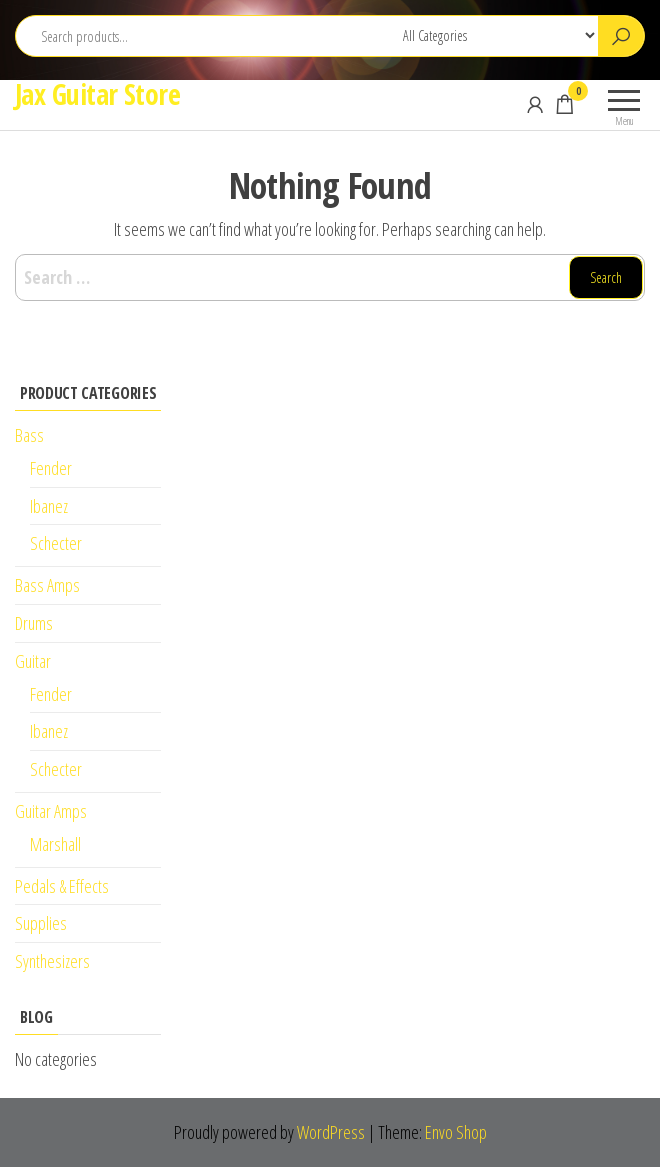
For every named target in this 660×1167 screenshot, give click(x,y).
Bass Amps (47, 585)
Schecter (56, 543)
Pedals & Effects (62, 886)
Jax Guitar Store (97, 94)
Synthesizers (52, 961)
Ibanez (49, 506)
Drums (34, 623)
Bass (29, 435)
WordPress (331, 1132)
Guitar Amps (51, 811)
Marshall (55, 844)
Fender (51, 468)
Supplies (41, 923)
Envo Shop (456, 1132)
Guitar (33, 661)
